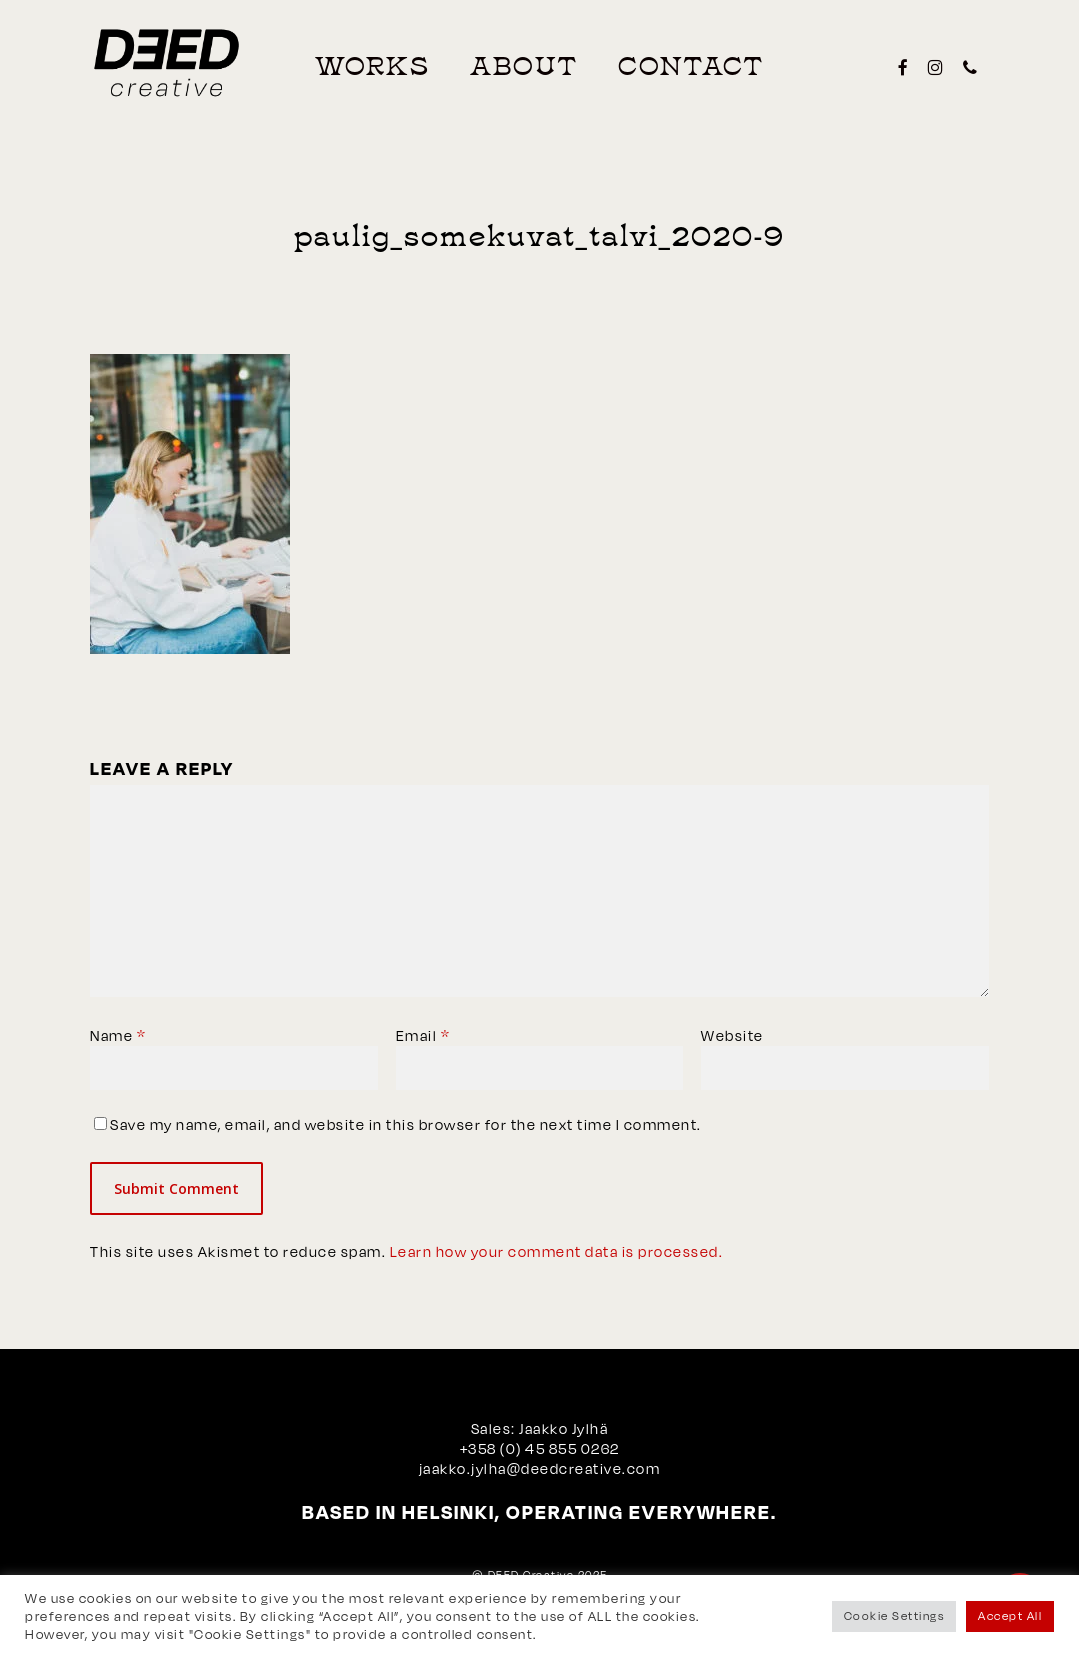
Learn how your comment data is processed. (557, 1251)
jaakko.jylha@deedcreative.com (540, 1468)
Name (118, 1035)
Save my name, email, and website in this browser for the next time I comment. (406, 1124)
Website (732, 1035)
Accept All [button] (1010, 1616)
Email (423, 1035)
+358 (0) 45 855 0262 (540, 1448)
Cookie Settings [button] (894, 1616)
